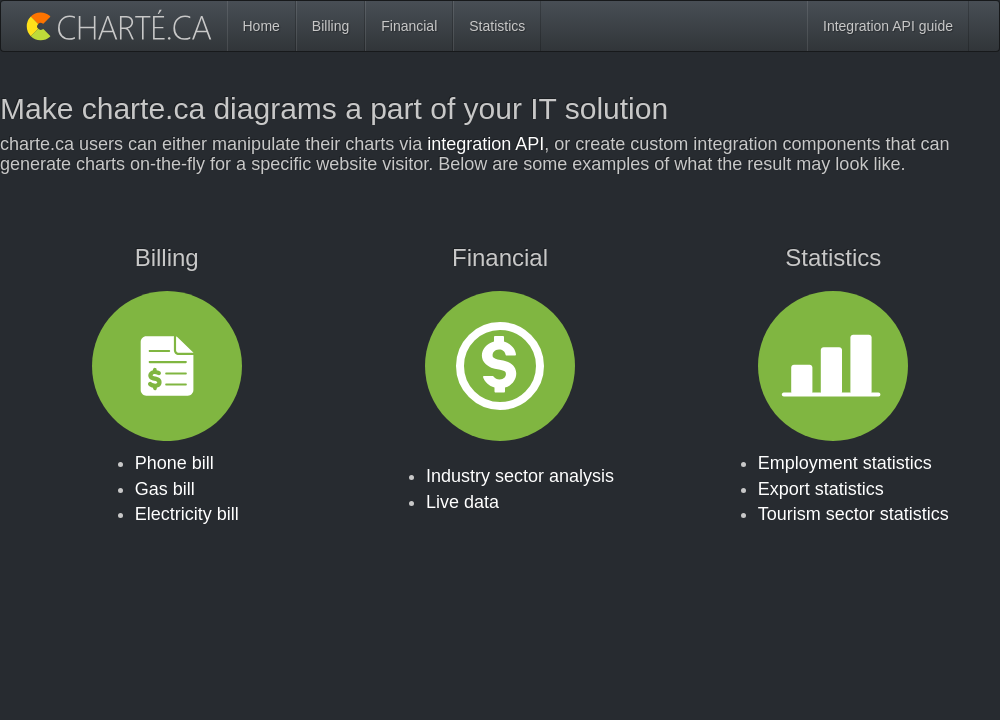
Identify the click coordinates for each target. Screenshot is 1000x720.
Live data (462, 502)
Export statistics (821, 489)
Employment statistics (845, 463)
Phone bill (174, 463)
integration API (485, 144)
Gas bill (165, 489)
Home (261, 26)
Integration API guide (888, 26)
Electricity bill (187, 514)
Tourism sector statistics (853, 514)
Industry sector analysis (520, 476)
